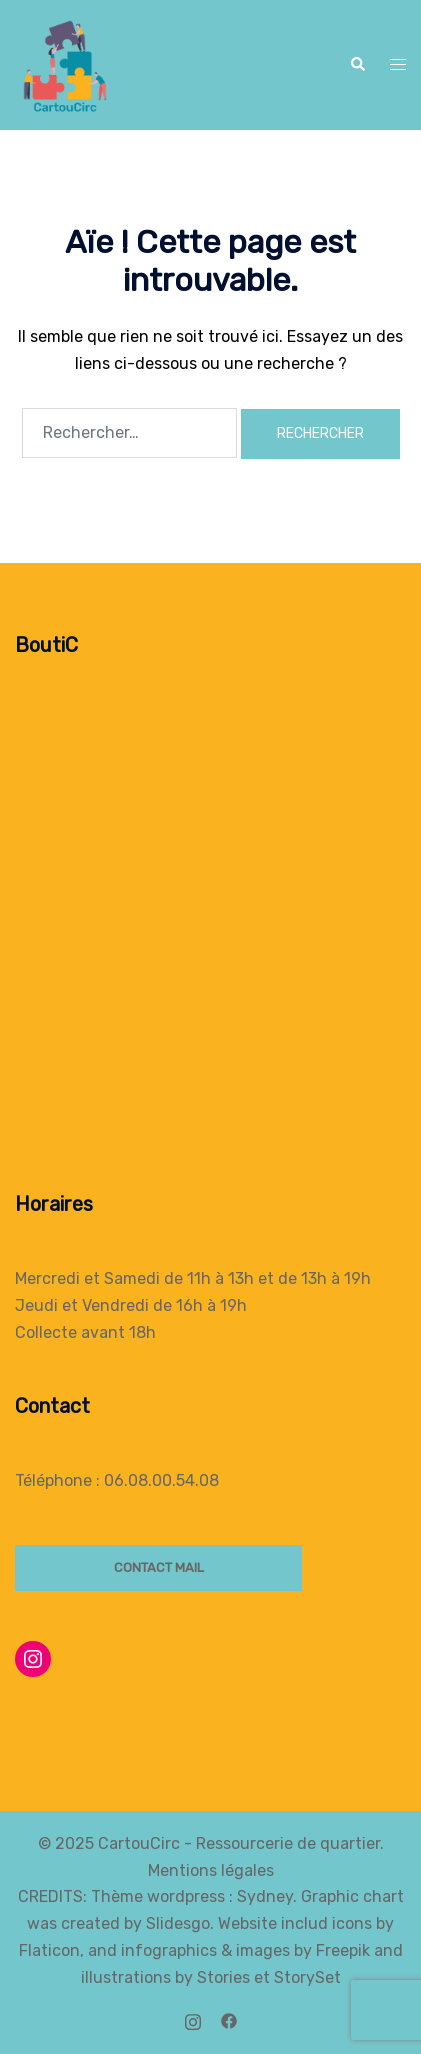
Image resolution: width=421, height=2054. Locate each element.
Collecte (46, 1332)
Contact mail (159, 1567)
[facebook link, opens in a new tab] (229, 2019)
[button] (357, 65)
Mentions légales (211, 1870)
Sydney (265, 1896)
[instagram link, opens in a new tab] (193, 2019)
